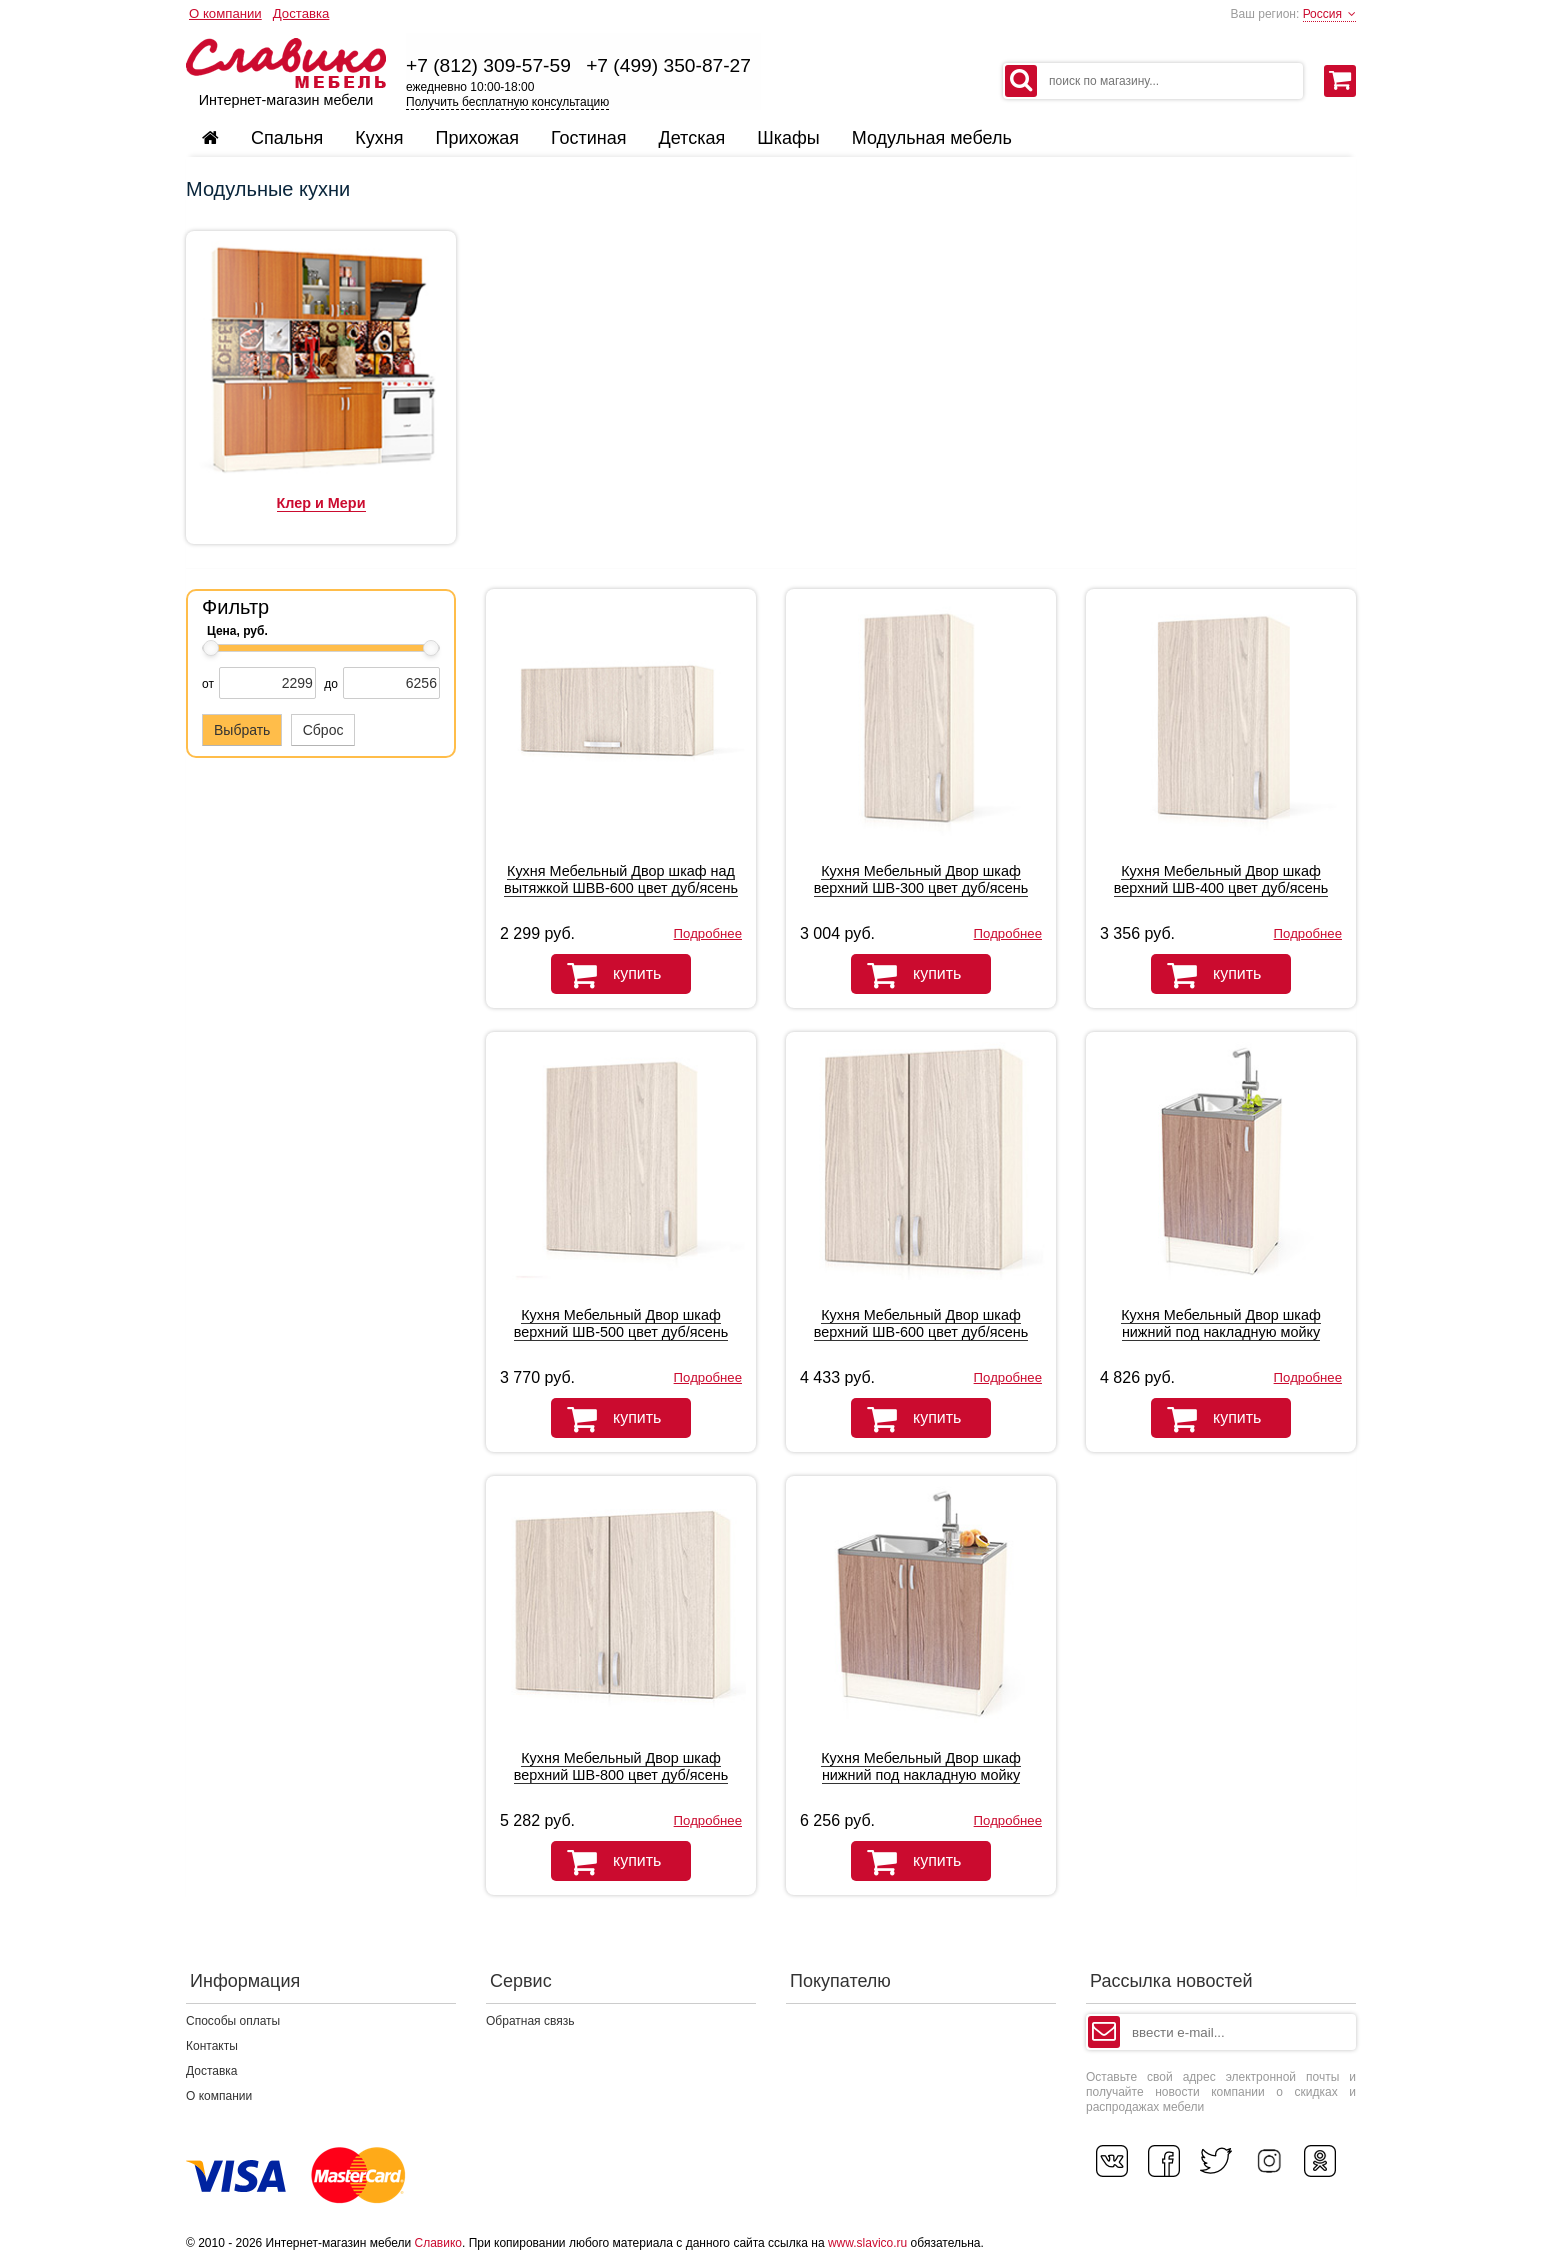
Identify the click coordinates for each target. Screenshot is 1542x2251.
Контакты (212, 2046)
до (331, 684)
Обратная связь (530, 2021)
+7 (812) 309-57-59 (488, 65)
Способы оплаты (233, 2021)
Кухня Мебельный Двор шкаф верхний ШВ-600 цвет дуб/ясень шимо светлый (921, 1332)
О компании (225, 13)
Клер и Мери (321, 503)
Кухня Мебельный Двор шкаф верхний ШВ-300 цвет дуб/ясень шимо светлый (921, 888)
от (208, 684)
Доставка (301, 13)
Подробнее (708, 933)
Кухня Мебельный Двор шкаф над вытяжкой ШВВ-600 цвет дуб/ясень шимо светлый (621, 888)
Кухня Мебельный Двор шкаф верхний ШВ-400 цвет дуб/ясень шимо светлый (1221, 888)
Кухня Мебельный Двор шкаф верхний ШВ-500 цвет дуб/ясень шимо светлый (621, 1332)
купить (606, 975)
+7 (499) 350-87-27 (668, 65)
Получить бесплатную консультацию (507, 102)
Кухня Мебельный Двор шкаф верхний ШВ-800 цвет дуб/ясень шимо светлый (621, 1775)
